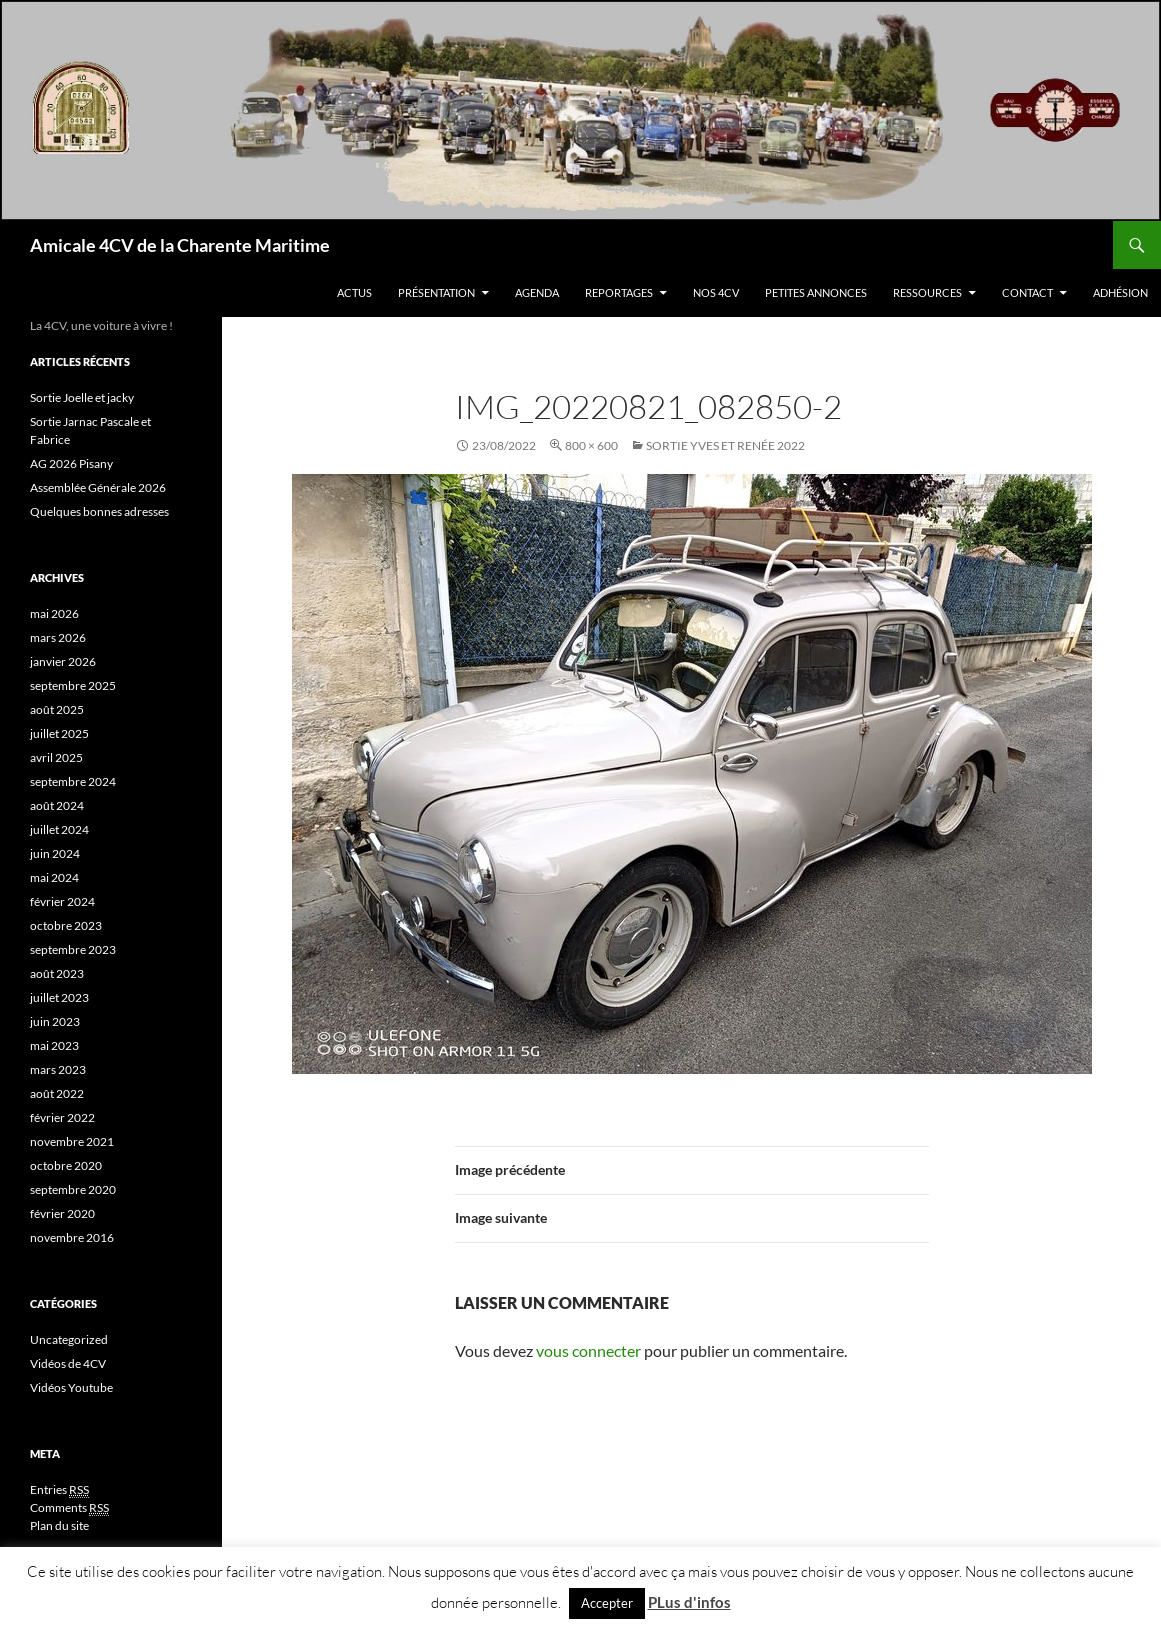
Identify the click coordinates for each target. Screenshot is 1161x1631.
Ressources (927, 292)
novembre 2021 (72, 1141)
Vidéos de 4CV (68, 1363)
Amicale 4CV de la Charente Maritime (180, 245)
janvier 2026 (63, 661)
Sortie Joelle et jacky (82, 397)
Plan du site (59, 1525)
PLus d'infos (689, 1602)
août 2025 (57, 709)
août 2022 (57, 1093)
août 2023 (57, 973)
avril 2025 (56, 757)
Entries (59, 1490)
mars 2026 (58, 637)
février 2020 (62, 1213)
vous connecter (588, 1350)
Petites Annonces (816, 292)
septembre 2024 (73, 781)
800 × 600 (591, 445)
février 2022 (62, 1117)
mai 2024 (54, 877)
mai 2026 (54, 613)
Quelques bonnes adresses (99, 511)
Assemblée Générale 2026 (98, 487)
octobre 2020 (66, 1165)
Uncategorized (69, 1339)
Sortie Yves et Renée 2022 (725, 445)
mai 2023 (54, 1045)
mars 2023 (58, 1069)
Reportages (619, 292)
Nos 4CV (716, 292)
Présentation (436, 292)
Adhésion (1120, 292)
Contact (1027, 292)
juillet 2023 (59, 997)
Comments (69, 1508)
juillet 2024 (59, 829)
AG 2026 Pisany (71, 463)
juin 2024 (55, 853)
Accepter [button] (607, 1603)
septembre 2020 (73, 1189)
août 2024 (57, 805)
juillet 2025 (59, 733)
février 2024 (62, 901)
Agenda (537, 292)
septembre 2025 (73, 685)
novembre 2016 (72, 1237)
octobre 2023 (66, 925)
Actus (354, 292)
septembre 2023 (73, 949)
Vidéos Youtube (71, 1387)
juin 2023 (55, 1021)
